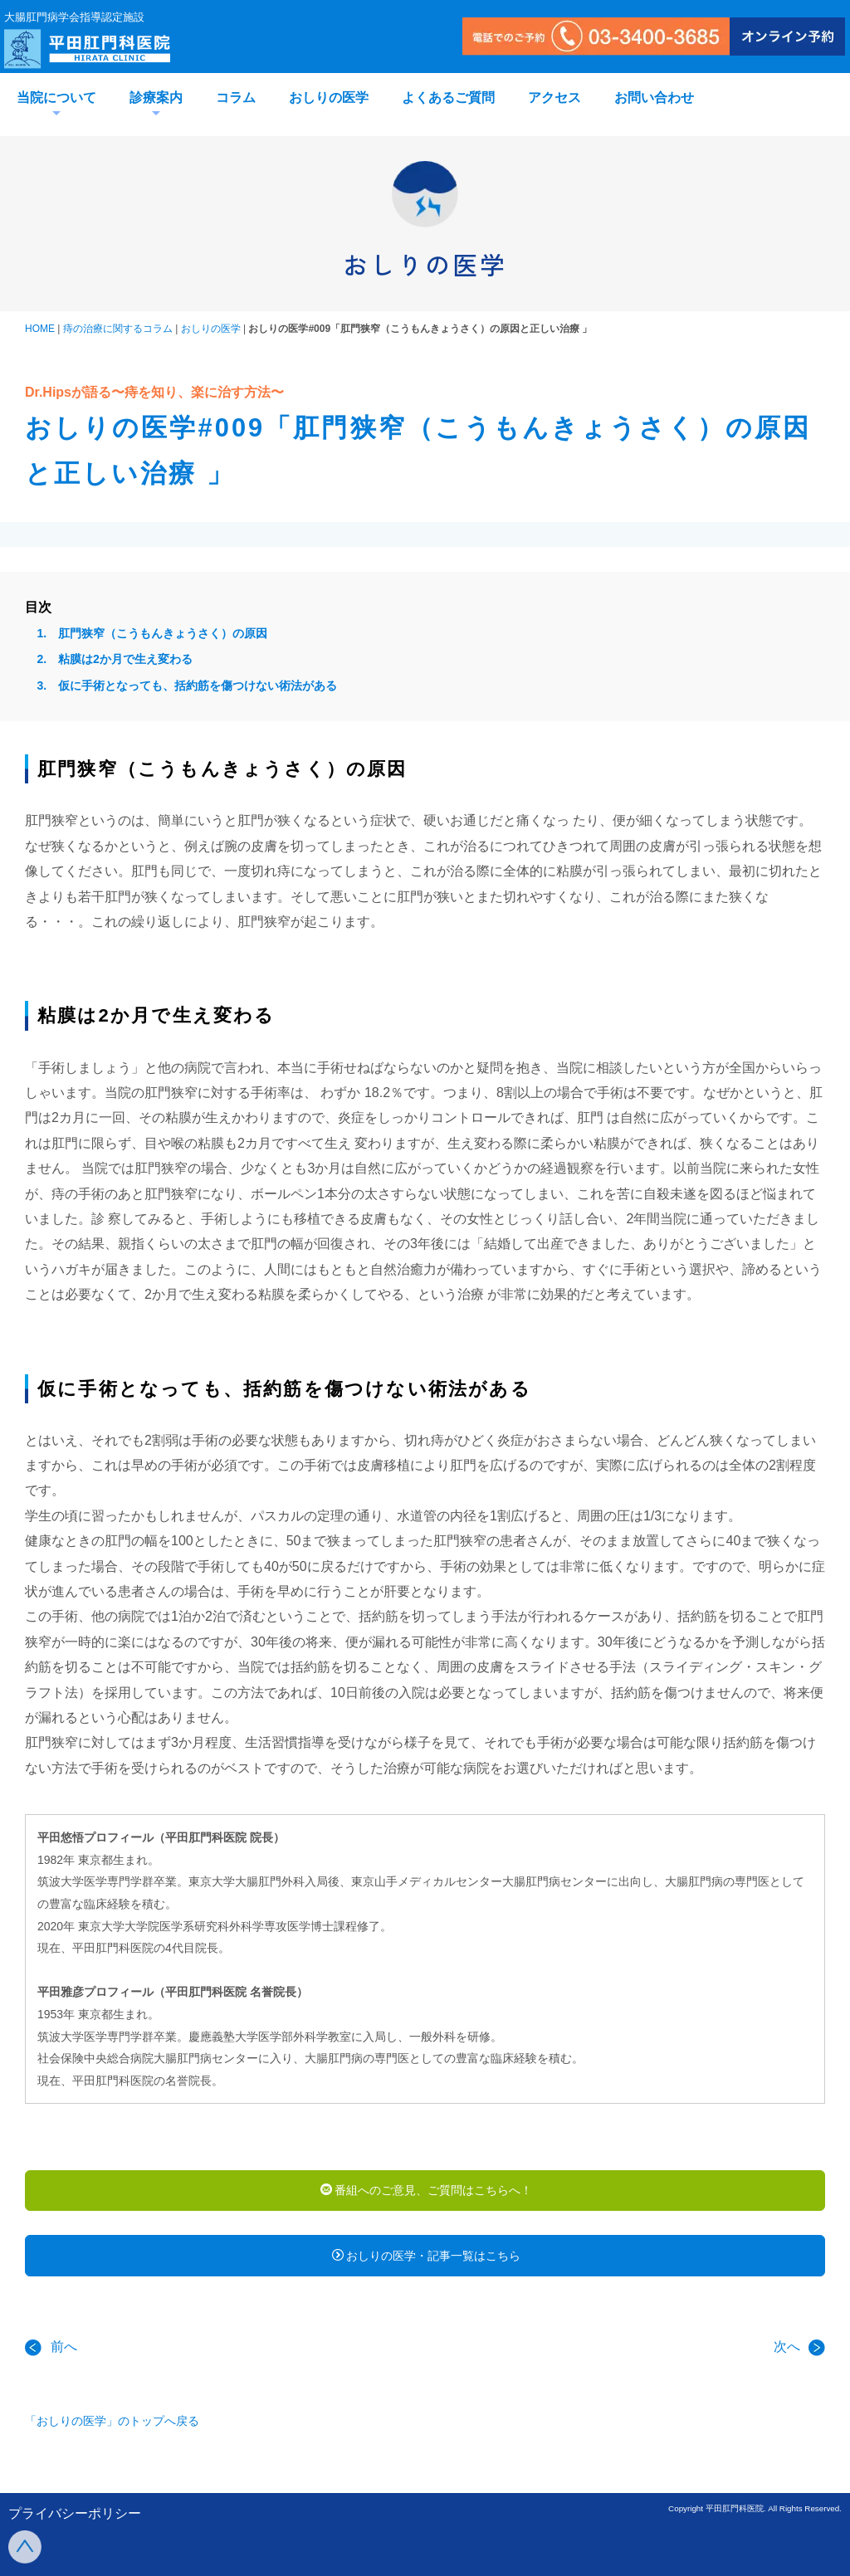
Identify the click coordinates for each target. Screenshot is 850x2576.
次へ (799, 2358)
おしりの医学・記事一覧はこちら (426, 2263)
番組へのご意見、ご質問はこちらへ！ (426, 2191)
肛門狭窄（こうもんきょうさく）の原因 (162, 633)
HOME (40, 328)
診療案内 (156, 97)
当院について (56, 97)
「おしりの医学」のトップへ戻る (112, 2431)
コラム (236, 97)
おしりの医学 (329, 97)
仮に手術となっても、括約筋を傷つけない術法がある (197, 685)
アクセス (554, 97)
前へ (51, 2358)
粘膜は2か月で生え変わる (125, 659)
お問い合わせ (654, 97)
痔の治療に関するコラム (118, 328)
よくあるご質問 (448, 97)
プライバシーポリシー (74, 2513)
